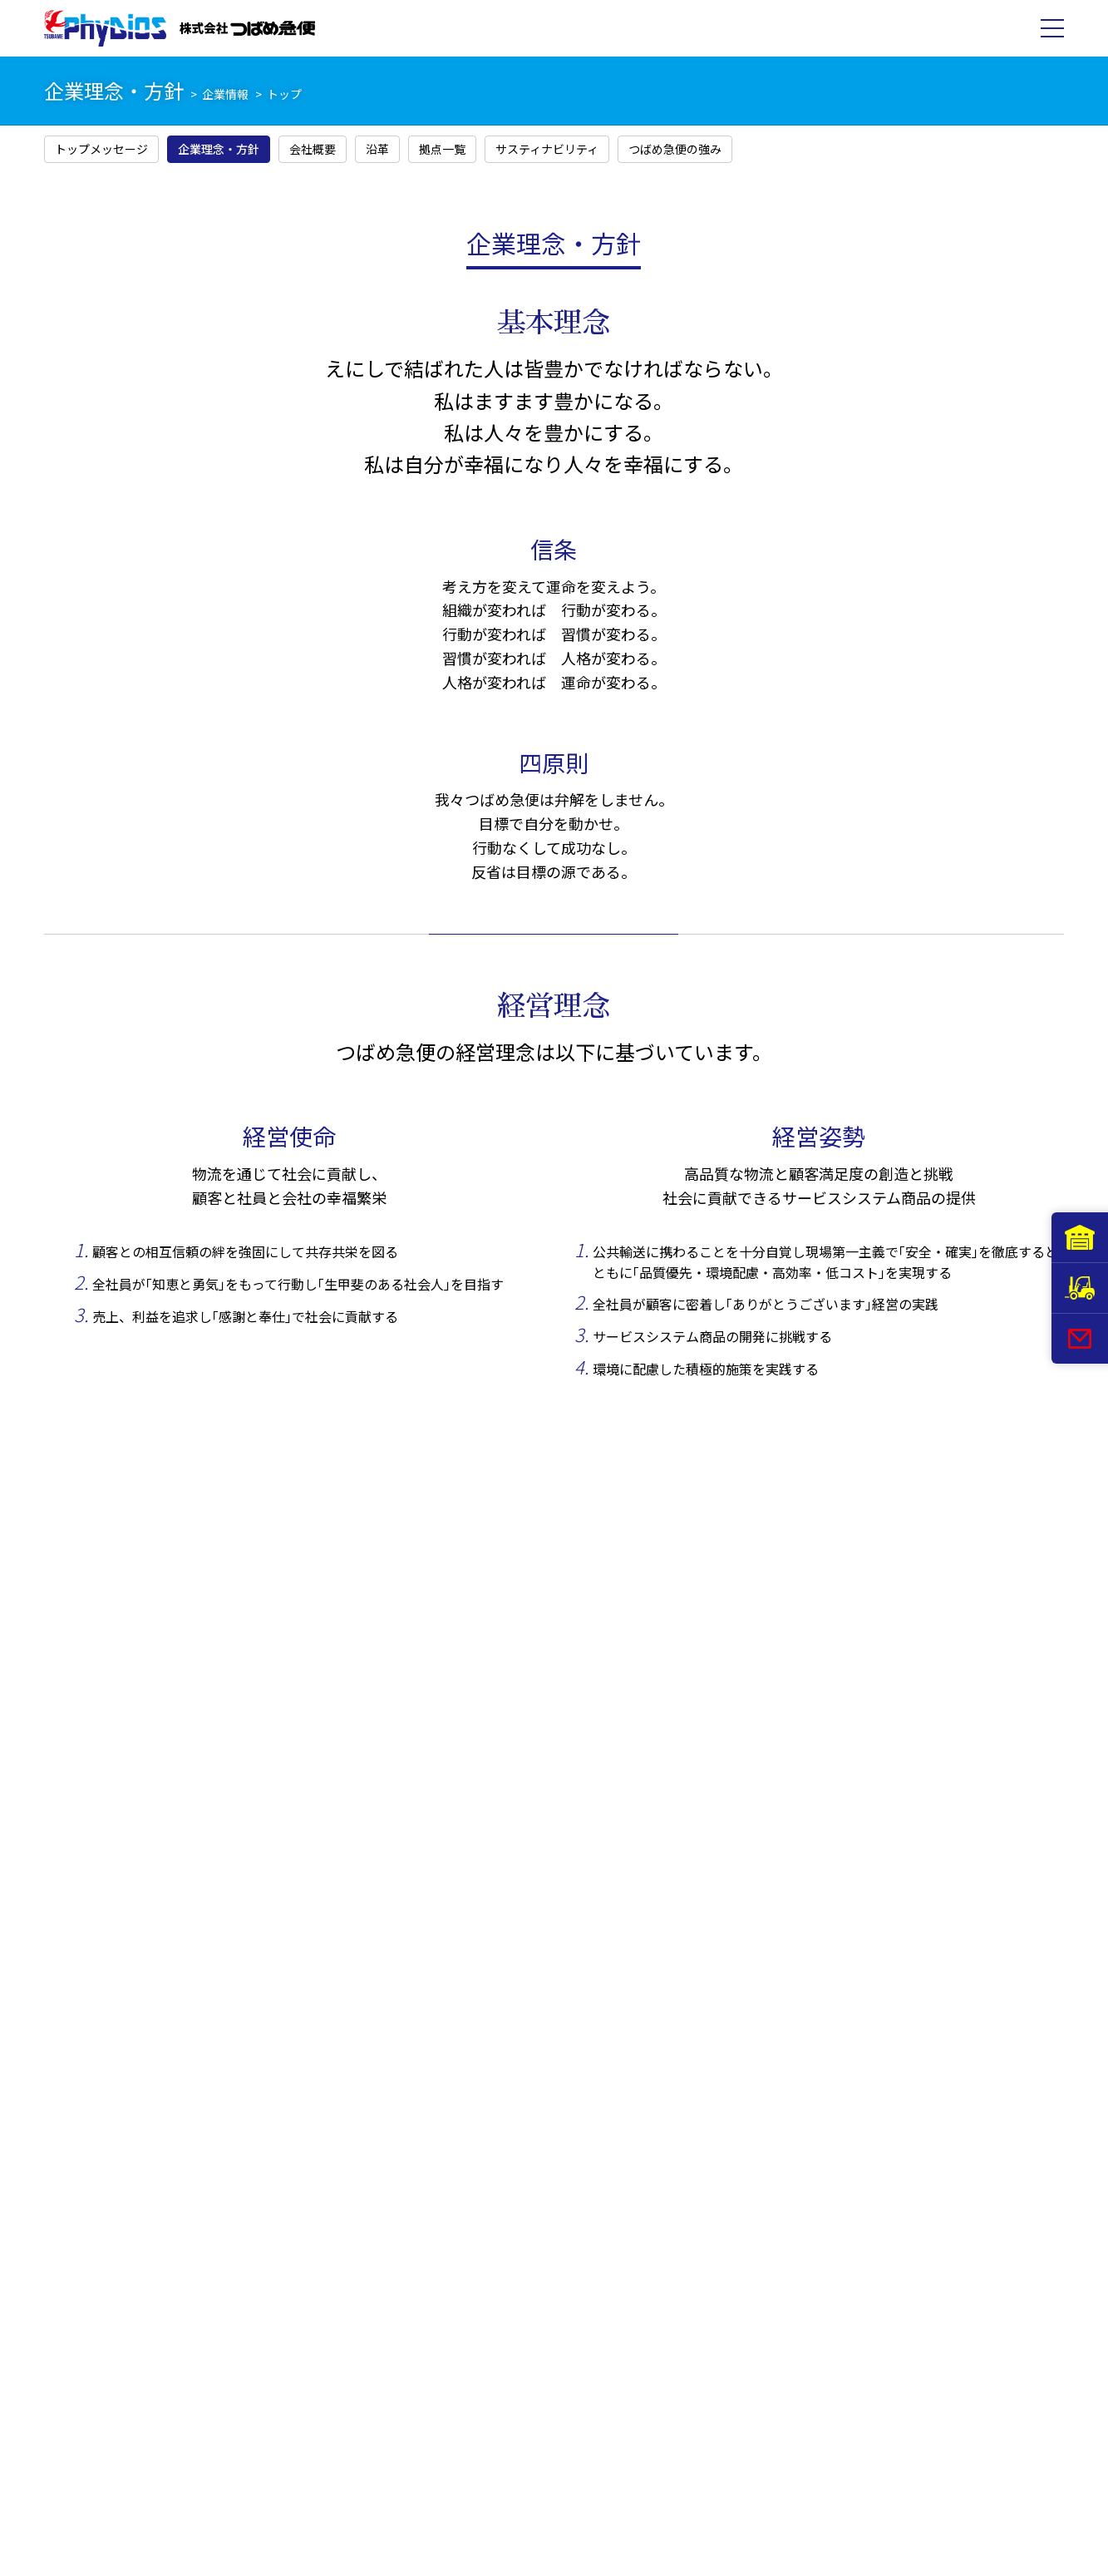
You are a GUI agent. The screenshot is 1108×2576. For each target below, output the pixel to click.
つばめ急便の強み (674, 149)
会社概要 (312, 149)
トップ (284, 94)
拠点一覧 (442, 149)
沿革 (377, 149)
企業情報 (225, 94)
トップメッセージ (101, 149)
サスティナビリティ (546, 149)
